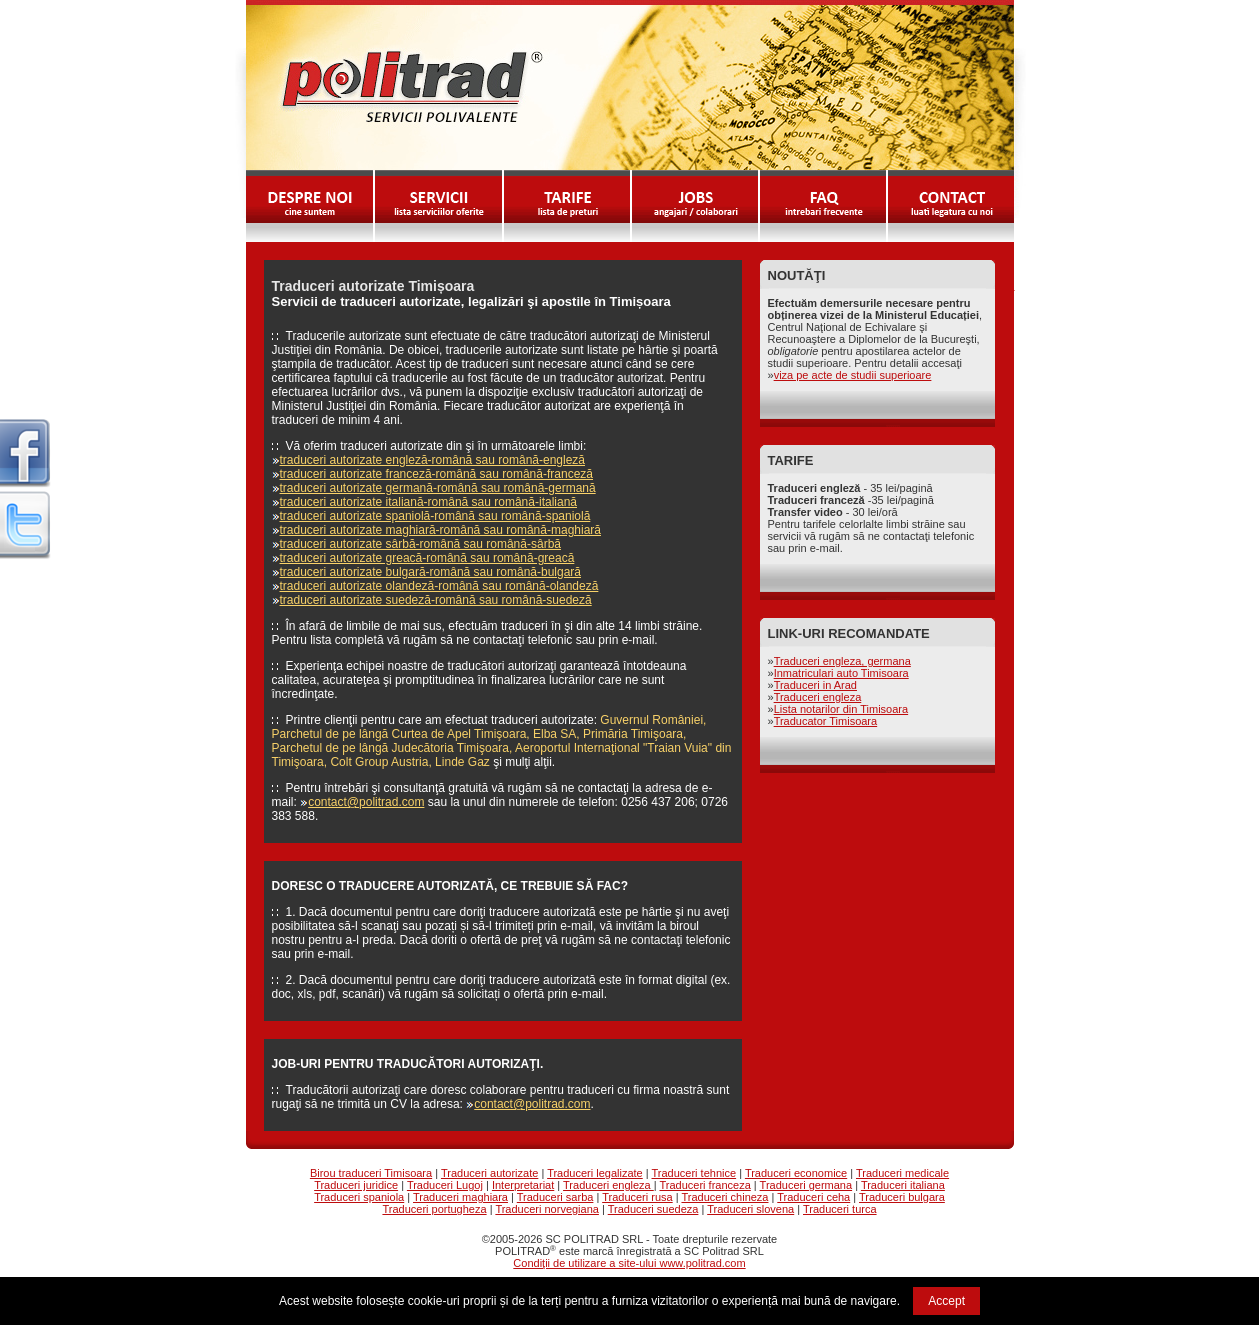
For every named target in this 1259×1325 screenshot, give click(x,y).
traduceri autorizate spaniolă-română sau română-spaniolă (435, 516)
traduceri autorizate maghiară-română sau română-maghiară (441, 530)
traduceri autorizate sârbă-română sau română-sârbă (420, 544)
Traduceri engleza (818, 697)
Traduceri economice (796, 1173)
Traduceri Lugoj (445, 1185)
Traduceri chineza (724, 1197)
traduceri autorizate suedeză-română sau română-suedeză (436, 600)
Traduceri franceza (704, 1185)
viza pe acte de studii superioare (853, 375)
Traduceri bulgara (902, 1197)
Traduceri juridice (356, 1185)
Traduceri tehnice (694, 1173)
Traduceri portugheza (434, 1209)
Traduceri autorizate (489, 1173)
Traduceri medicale (902, 1173)
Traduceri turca (840, 1209)
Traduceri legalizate (595, 1173)
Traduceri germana (806, 1185)
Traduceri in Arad (815, 685)
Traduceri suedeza (653, 1209)
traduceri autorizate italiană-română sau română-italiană (429, 502)
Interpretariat (523, 1185)
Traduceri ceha (813, 1197)
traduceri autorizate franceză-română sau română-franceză (437, 474)
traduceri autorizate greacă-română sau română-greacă (427, 558)
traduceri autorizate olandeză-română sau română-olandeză (439, 586)
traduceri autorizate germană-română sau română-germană (438, 488)
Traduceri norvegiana (547, 1209)
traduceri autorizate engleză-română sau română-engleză (433, 460)
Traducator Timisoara (826, 721)
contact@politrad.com (366, 802)
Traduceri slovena (750, 1209)
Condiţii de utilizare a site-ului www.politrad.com (629, 1263)
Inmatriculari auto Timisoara (841, 673)
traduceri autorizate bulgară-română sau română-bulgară (431, 572)
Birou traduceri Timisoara (371, 1173)
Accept (946, 1301)
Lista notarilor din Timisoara (841, 709)
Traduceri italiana (903, 1185)
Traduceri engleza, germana (842, 661)
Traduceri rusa (637, 1197)
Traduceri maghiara (460, 1197)
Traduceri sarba (555, 1197)
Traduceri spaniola (359, 1197)
